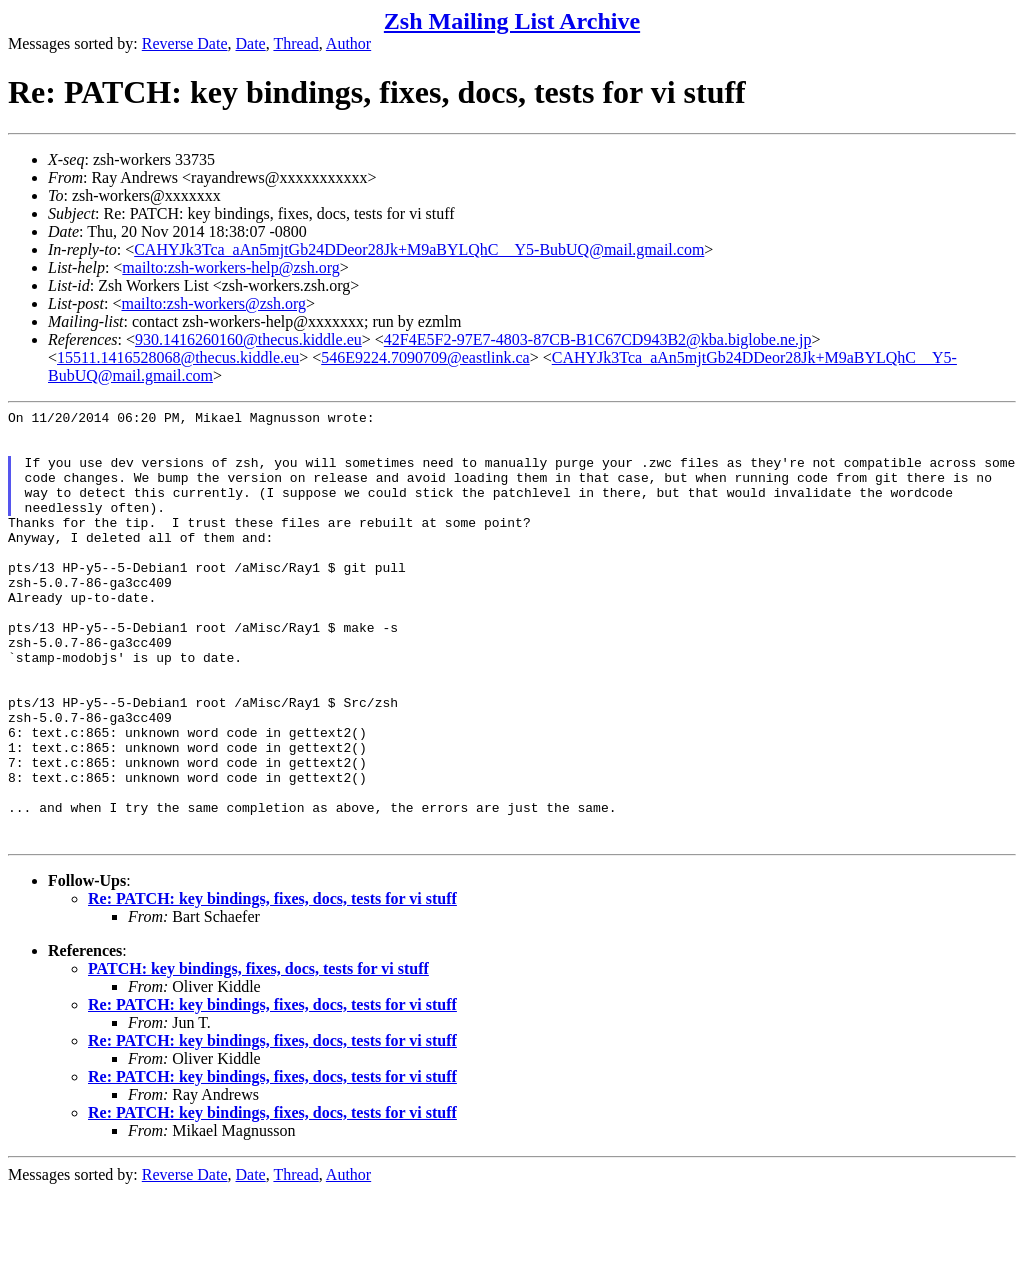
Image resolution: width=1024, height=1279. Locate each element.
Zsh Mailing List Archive (512, 21)
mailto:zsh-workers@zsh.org (213, 303)
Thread (295, 43)
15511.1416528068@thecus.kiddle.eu (178, 357)
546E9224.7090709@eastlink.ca (425, 357)
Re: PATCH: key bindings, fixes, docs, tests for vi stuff (272, 985)
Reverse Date (185, 43)
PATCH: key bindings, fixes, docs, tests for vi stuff (258, 1055)
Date (251, 43)
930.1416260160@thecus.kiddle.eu (248, 339)
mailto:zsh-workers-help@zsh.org (231, 267)
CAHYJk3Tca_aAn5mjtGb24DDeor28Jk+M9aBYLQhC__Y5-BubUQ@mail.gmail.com (419, 249)
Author (348, 43)
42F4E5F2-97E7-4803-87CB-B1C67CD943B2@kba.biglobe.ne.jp (598, 339)
